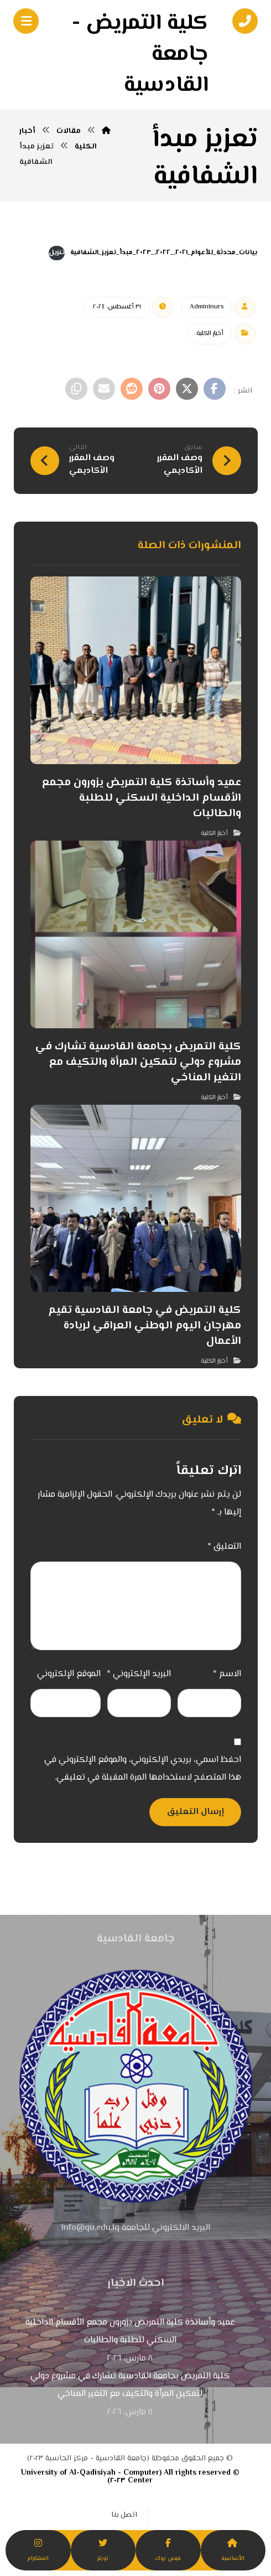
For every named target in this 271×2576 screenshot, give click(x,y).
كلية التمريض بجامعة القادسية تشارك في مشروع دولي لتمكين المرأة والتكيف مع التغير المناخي (130, 2385)
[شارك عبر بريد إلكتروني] (104, 389)
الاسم (227, 1674)
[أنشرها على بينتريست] (159, 389)
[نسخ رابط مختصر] (76, 389)
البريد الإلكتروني (139, 1674)
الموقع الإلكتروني (69, 1674)
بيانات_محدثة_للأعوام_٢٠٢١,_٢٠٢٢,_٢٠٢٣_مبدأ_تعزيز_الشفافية (164, 252)
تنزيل (57, 252)
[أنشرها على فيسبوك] (215, 389)
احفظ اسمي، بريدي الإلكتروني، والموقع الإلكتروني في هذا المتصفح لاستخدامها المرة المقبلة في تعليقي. (142, 1769)
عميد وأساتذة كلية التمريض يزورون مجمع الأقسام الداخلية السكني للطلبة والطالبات (130, 2331)
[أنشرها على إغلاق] (187, 389)
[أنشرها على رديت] (132, 389)
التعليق (224, 1547)
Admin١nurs (206, 307)
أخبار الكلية (209, 333)
